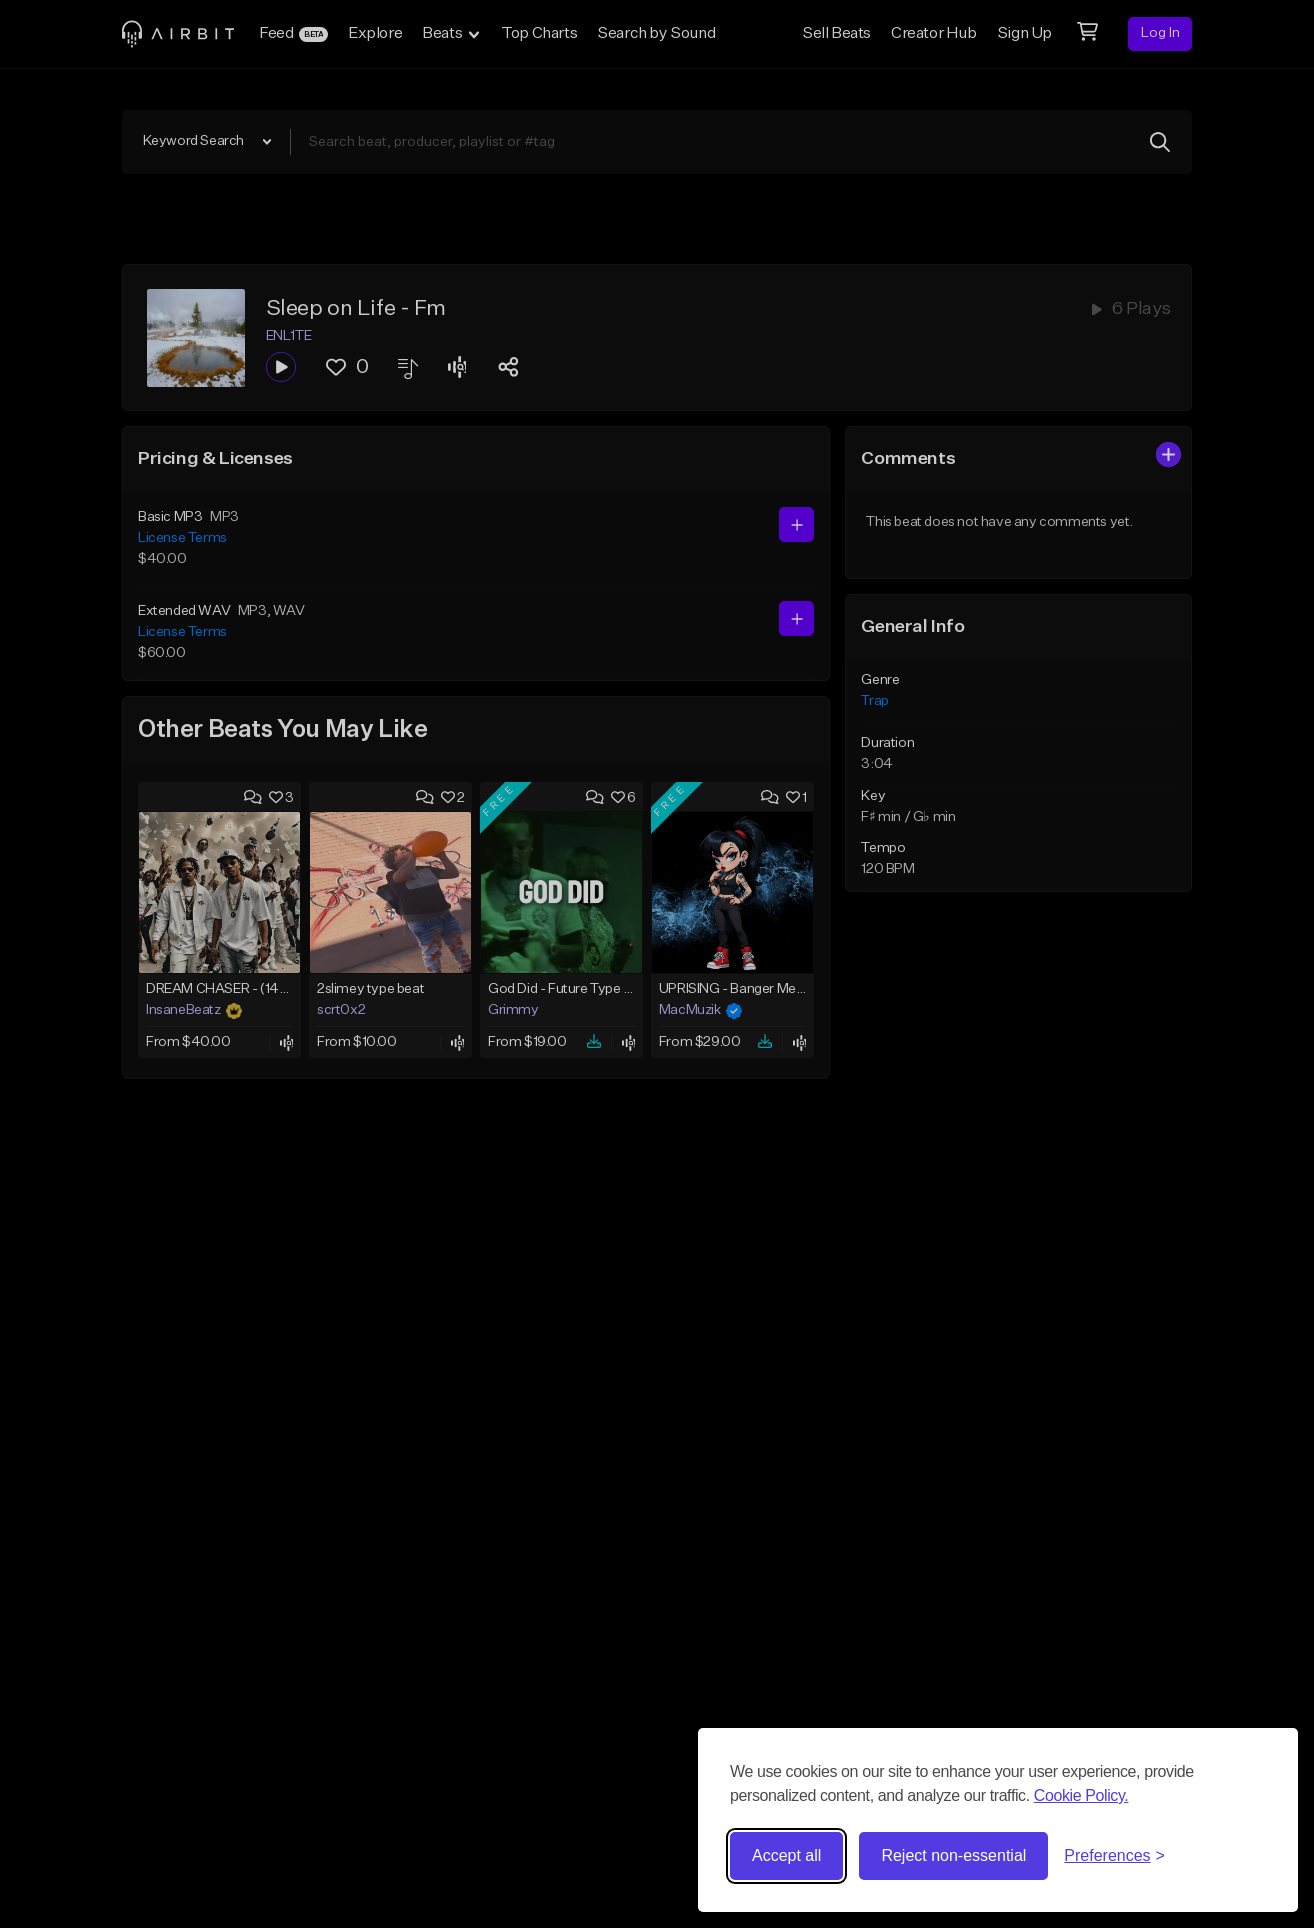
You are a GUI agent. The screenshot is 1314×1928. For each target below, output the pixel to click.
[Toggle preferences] (1114, 1856)
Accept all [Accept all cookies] (786, 1855)
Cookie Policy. (1081, 1795)
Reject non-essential (953, 1855)
